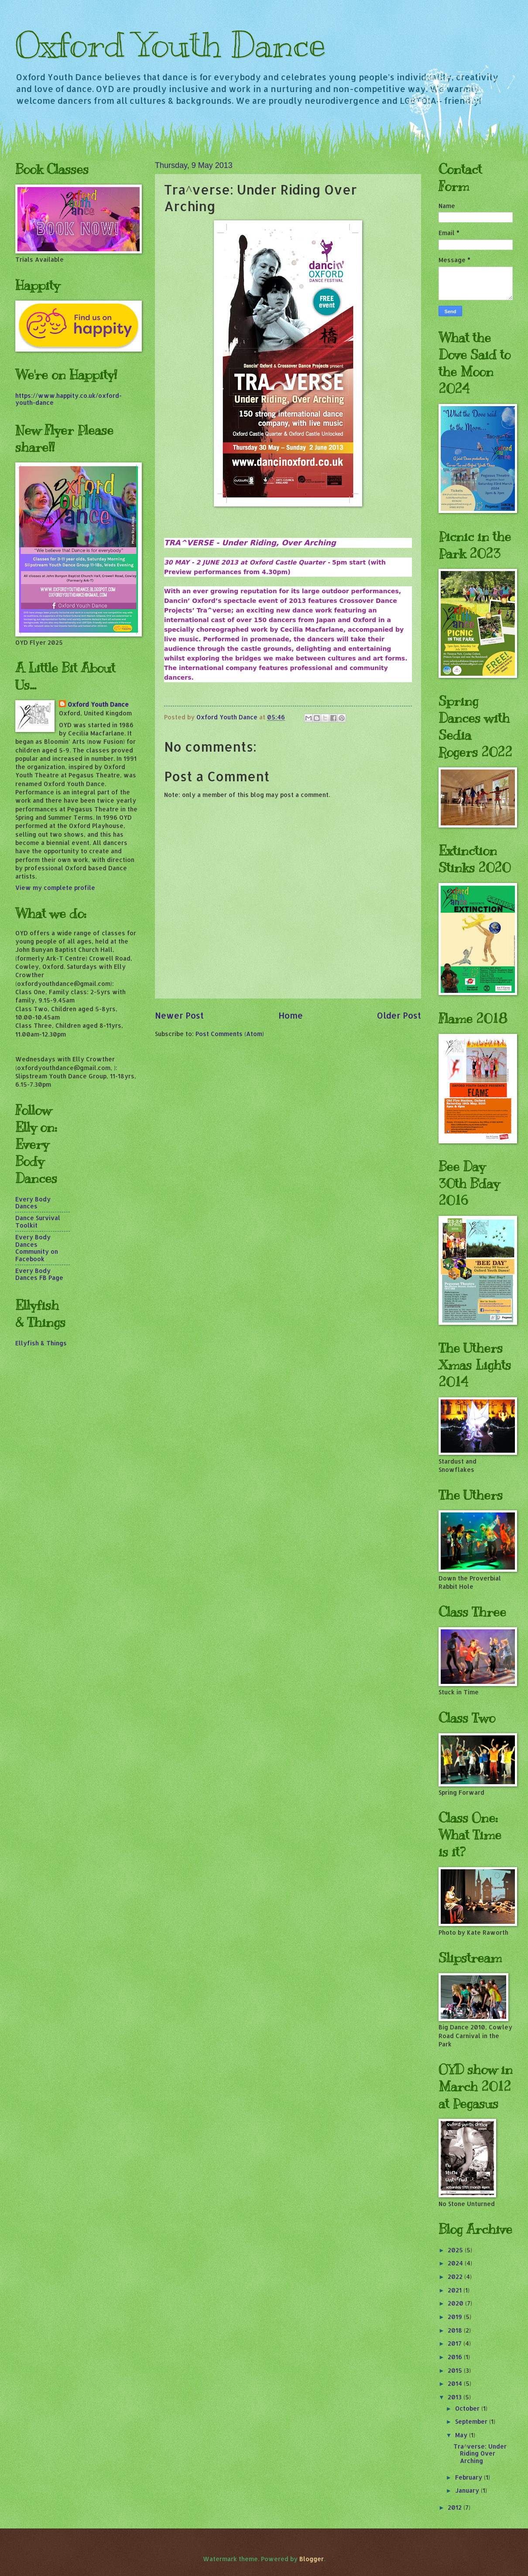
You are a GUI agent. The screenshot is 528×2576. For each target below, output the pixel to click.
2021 (455, 2290)
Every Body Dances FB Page (39, 1274)
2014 (456, 2383)
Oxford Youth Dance (170, 44)
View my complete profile (55, 887)
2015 (456, 2370)
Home (290, 1015)
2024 (456, 2263)
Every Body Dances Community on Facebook (36, 1247)
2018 (456, 2330)
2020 (456, 2303)
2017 (455, 2343)
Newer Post (179, 1015)
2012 (455, 2507)
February (469, 2477)
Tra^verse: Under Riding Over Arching (479, 2453)
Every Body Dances (33, 1202)
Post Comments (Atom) (229, 1033)
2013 (455, 2397)
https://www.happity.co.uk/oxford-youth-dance (68, 399)
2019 (456, 2316)
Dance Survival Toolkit (37, 1221)
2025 (456, 2250)
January (468, 2490)
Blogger (311, 2558)
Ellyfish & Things (41, 1343)
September (472, 2421)
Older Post (399, 1015)
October (468, 2408)
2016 (456, 2356)
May (462, 2435)
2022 (456, 2276)
